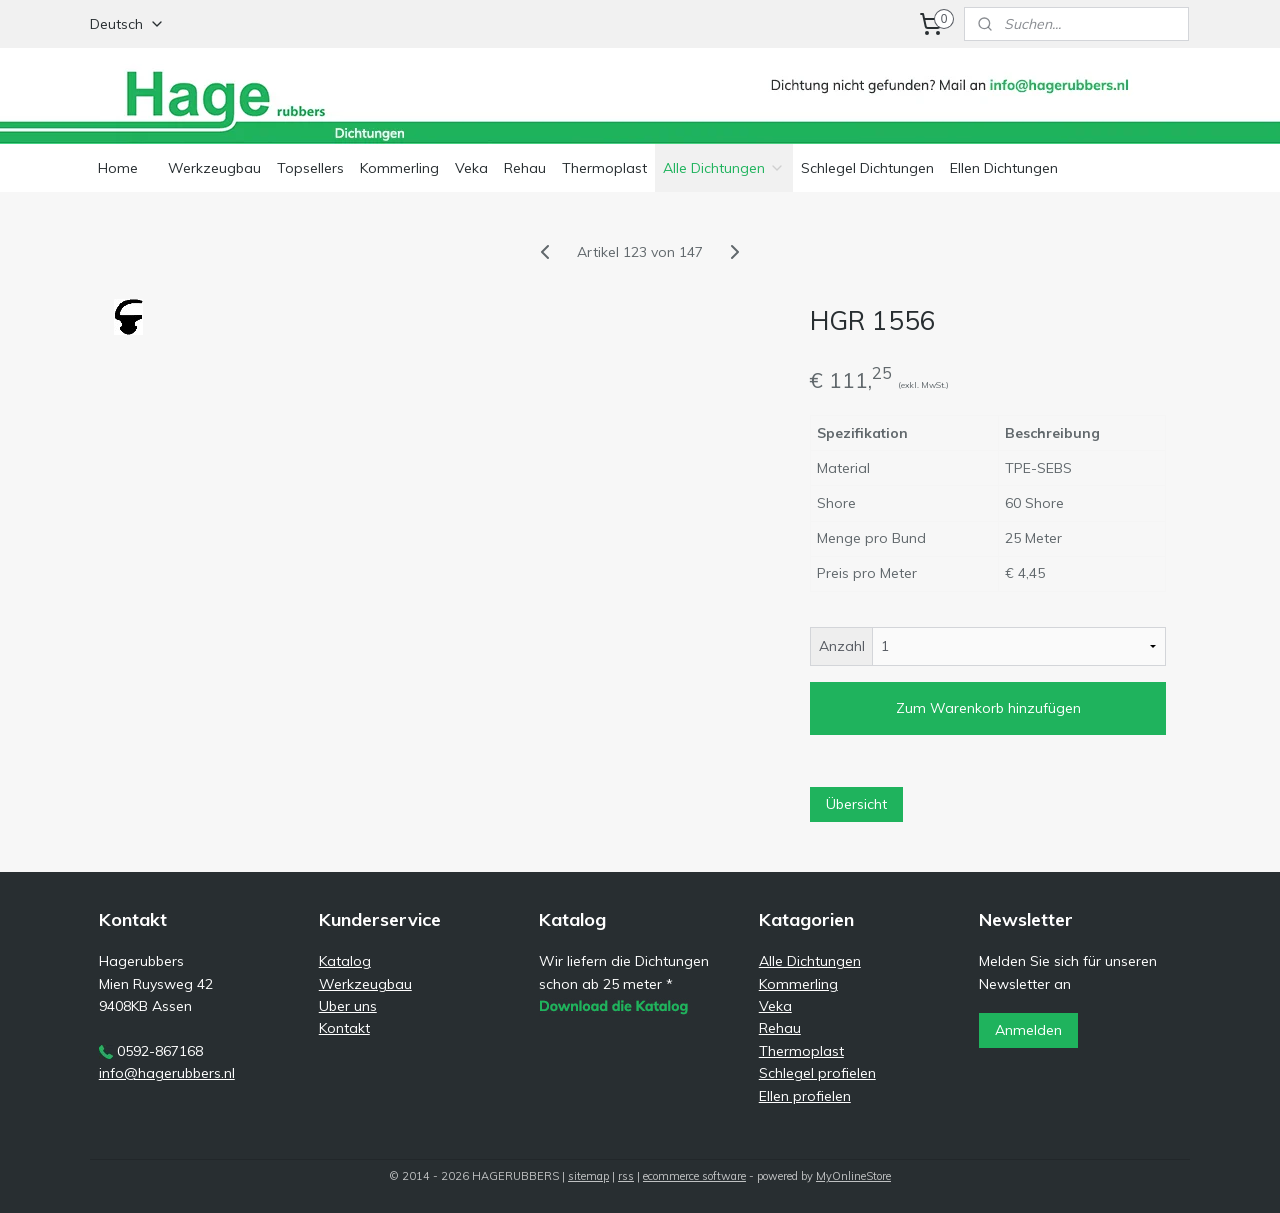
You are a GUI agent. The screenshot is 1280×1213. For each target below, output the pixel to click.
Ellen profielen (805, 1096)
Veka (471, 168)
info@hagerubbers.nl (167, 1073)
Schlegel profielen (817, 1073)
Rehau (525, 168)
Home (118, 168)
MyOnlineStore (853, 1176)
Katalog (345, 961)
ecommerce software (694, 1176)
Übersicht (856, 804)
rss (626, 1176)
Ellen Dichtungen (1004, 168)
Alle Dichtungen (724, 168)
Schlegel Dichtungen (867, 168)
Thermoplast (604, 168)
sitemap (588, 1176)
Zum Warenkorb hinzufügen (988, 708)
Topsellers (310, 168)
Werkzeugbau (214, 168)
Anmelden (1028, 1030)
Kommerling (399, 168)
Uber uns (348, 1006)
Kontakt (344, 1028)
